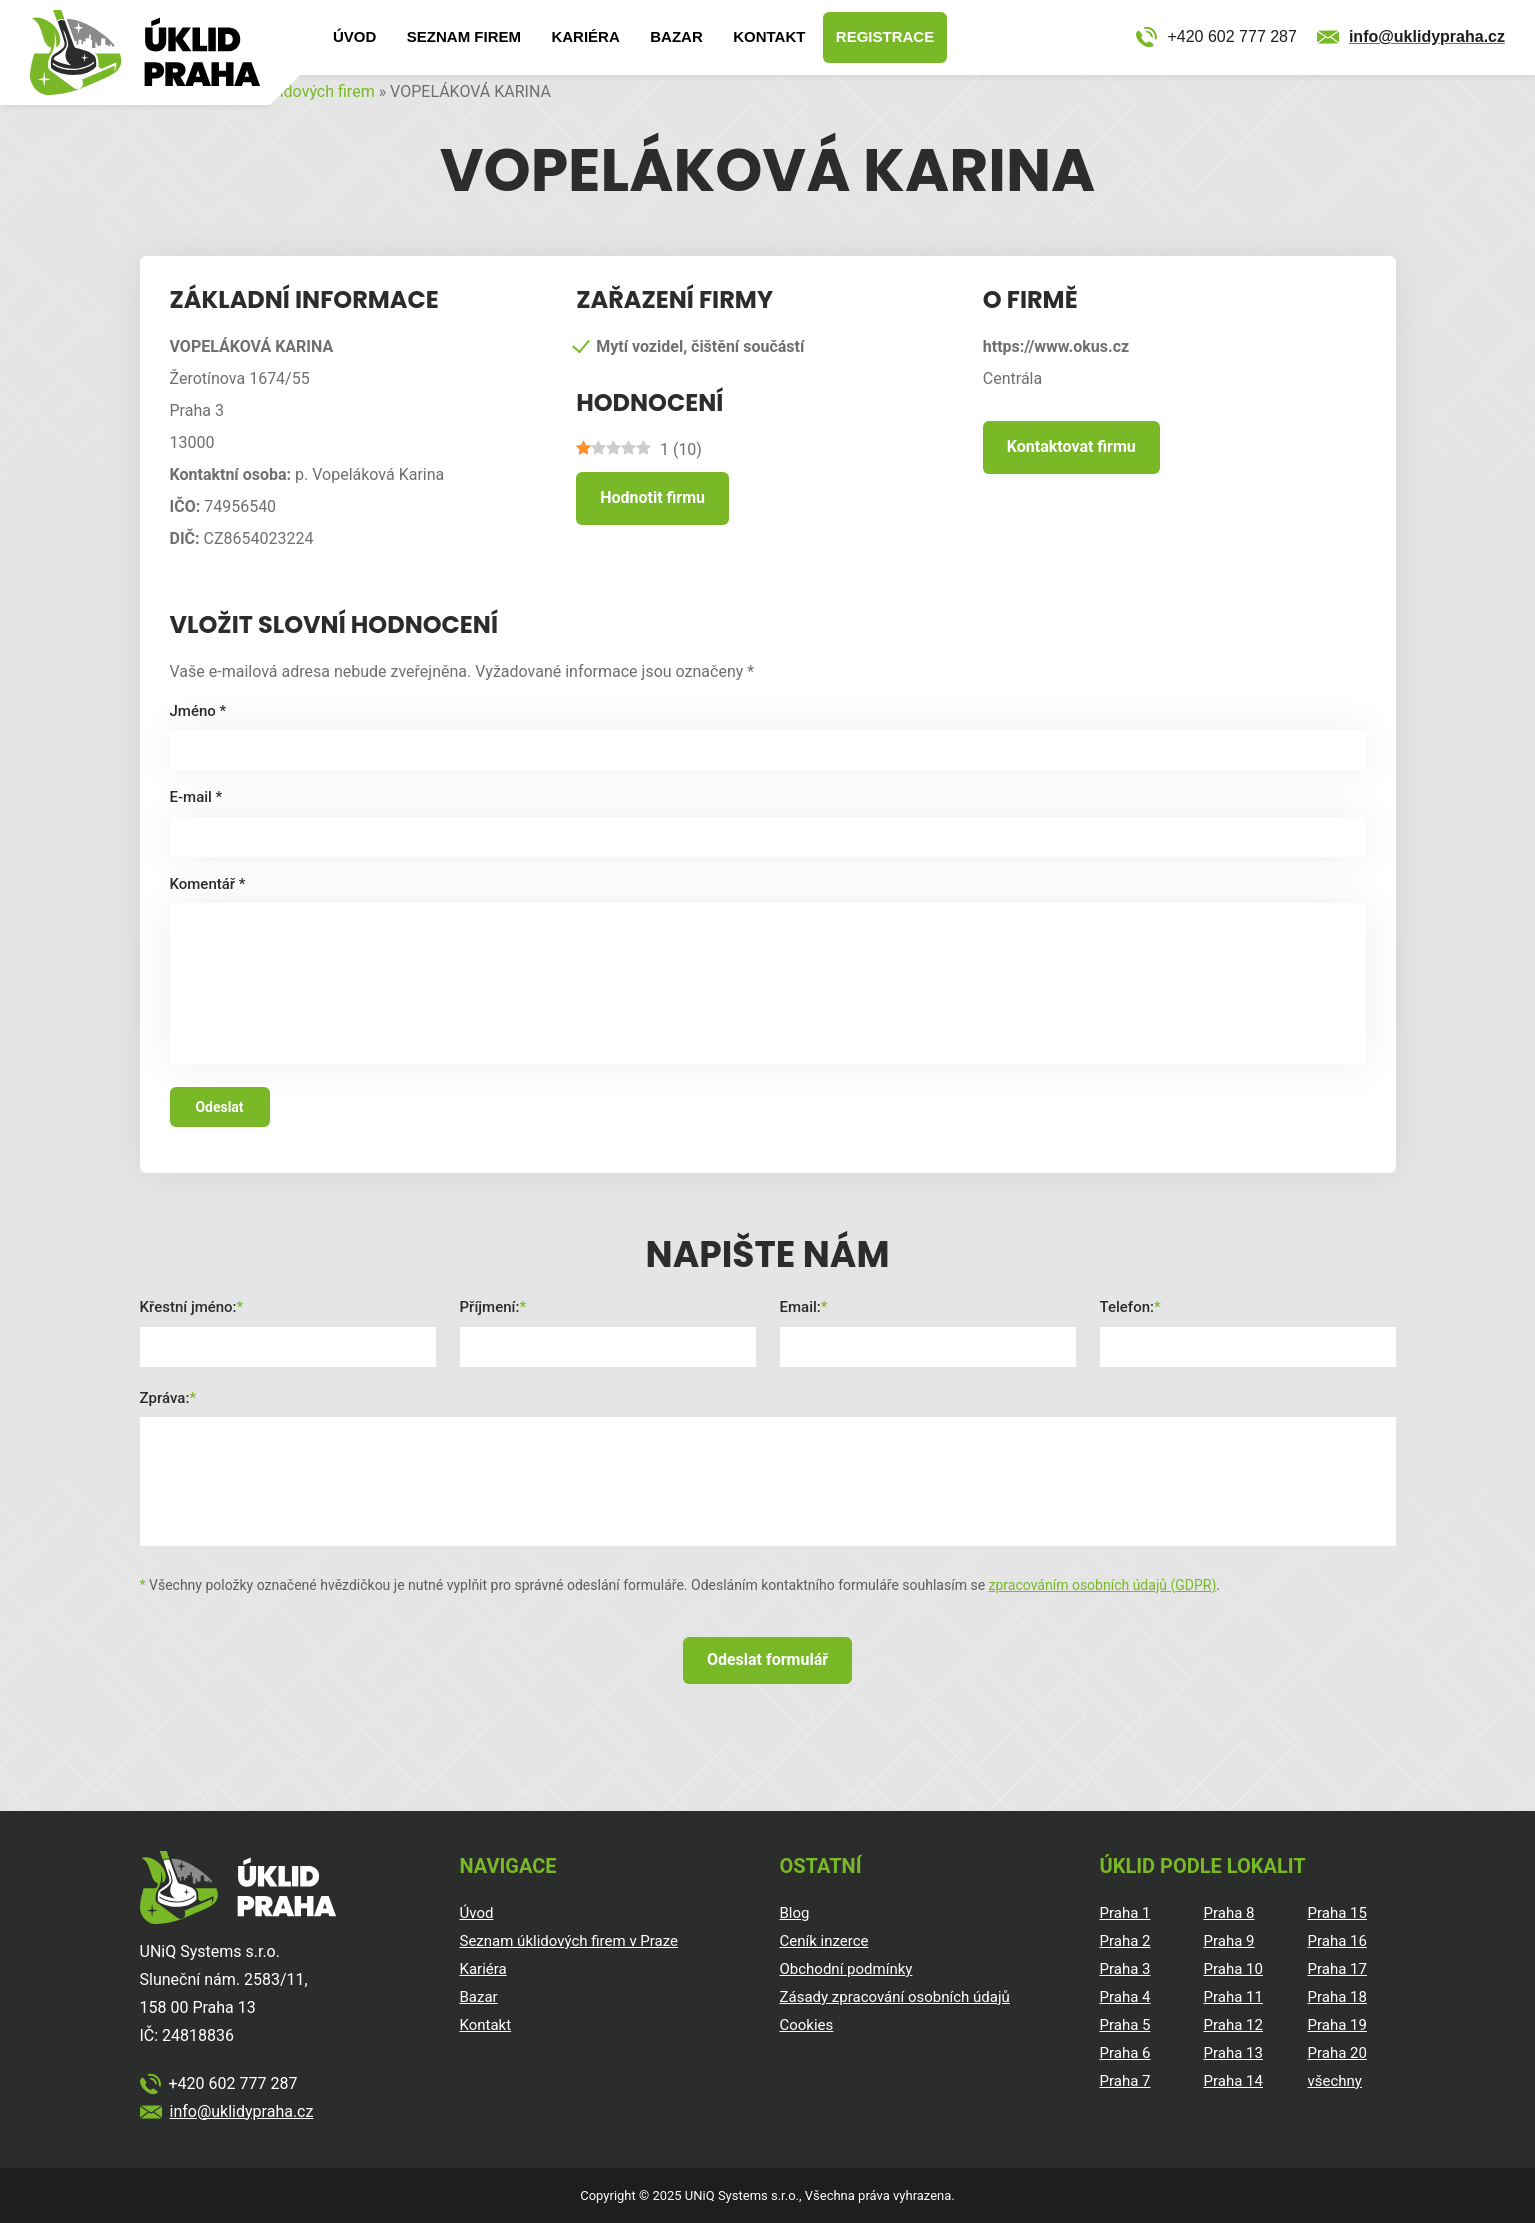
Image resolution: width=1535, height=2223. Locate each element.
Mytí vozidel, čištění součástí (700, 346)
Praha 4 (1125, 1997)
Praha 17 (1337, 1969)
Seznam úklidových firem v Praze (569, 1941)
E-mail (196, 797)
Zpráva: (165, 1398)
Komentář (208, 884)
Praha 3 (1125, 1969)
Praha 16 (1337, 1941)
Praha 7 (1125, 2081)
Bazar (676, 36)
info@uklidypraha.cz (1427, 36)
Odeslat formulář (767, 1659)
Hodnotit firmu (652, 497)
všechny (1335, 2081)
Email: (800, 1307)
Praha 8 (1229, 1913)
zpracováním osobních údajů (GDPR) (1103, 1585)
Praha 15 (1337, 1913)
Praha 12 (1233, 2025)
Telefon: (1127, 1307)
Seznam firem (464, 36)
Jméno (198, 711)
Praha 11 (1233, 1997)
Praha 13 (1233, 2053)
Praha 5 (1125, 2025)
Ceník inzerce (824, 1941)
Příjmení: (490, 1307)
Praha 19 (1337, 2025)
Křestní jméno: (188, 1307)
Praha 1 (1125, 1913)
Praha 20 (1337, 2053)
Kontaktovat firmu (1071, 446)
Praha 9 (1229, 1941)
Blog (795, 1913)
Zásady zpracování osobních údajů (895, 1997)
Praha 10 (1233, 1969)
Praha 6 (1125, 2053)
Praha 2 (1125, 1941)
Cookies (807, 2025)
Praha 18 (1337, 1997)
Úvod (354, 36)
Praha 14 (1233, 2081)
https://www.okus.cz (1056, 346)
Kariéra (585, 36)
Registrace (885, 36)
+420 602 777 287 (1231, 36)
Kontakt (769, 36)
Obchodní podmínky (846, 1969)
